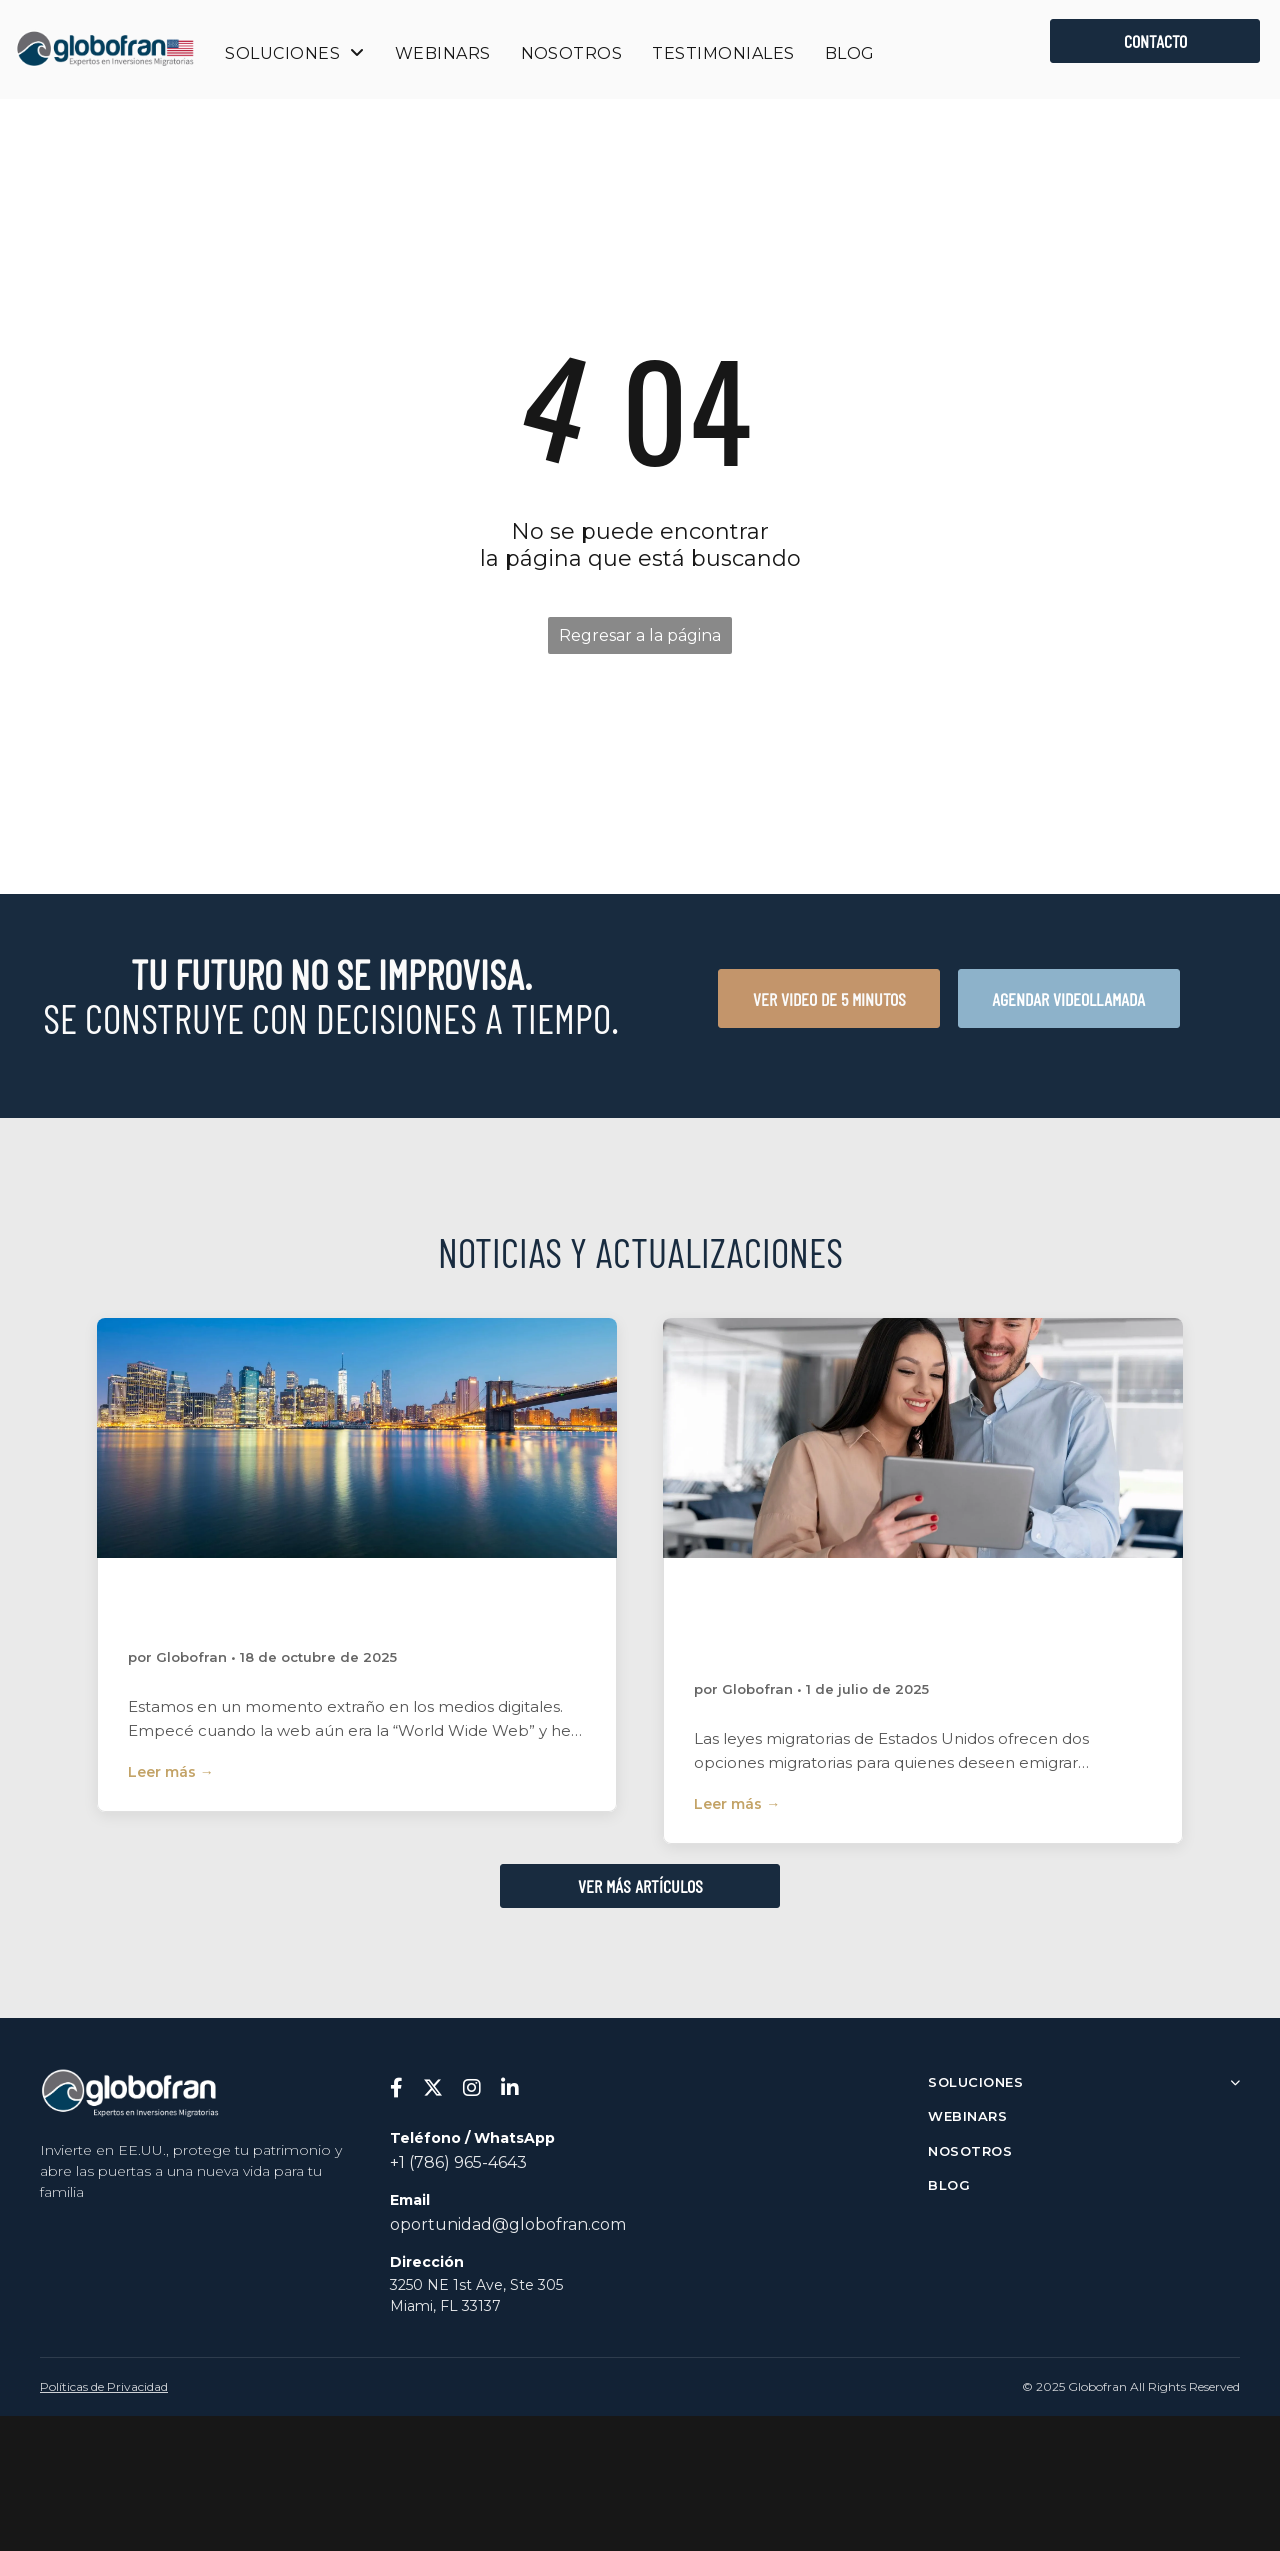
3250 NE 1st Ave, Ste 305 (476, 2285)
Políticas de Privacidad (104, 2386)
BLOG (949, 2185)
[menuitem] (294, 53)
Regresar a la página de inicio (640, 640)
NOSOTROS (970, 2151)
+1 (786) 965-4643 (458, 2162)
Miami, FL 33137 (445, 2306)
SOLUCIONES (1084, 2082)
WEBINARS (967, 2116)
